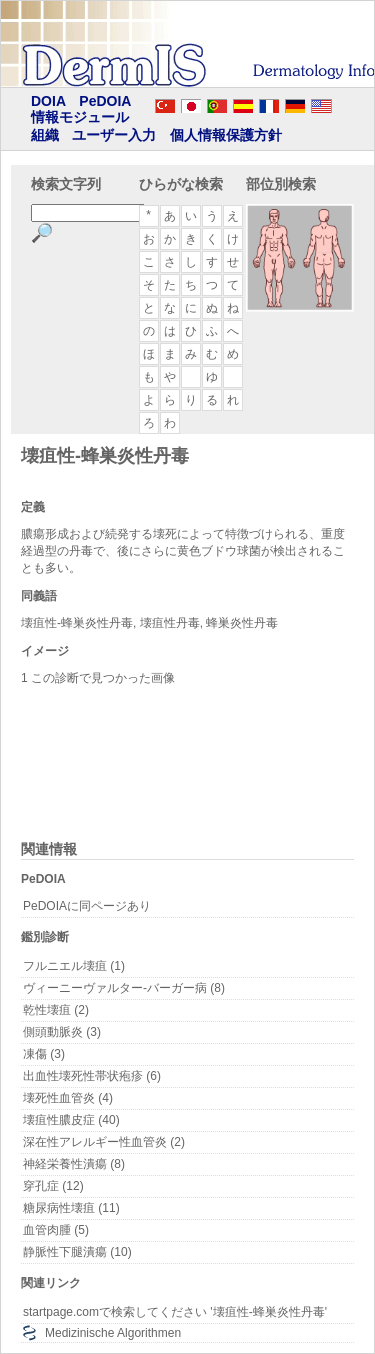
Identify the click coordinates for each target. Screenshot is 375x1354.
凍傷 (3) (44, 1054)
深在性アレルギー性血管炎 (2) (104, 1142)
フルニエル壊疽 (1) (74, 966)
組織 (45, 135)
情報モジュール (80, 117)
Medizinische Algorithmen (113, 1333)
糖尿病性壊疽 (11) (71, 1208)
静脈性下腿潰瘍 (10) (77, 1252)
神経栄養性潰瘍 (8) (74, 1164)
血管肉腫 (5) (56, 1230)
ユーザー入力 (114, 135)
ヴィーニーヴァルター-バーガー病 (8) (124, 988)
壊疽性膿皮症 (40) (71, 1120)
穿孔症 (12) (53, 1186)
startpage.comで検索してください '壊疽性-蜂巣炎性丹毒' (175, 1312)
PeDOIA (105, 101)
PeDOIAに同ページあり (87, 906)
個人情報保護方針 (226, 135)
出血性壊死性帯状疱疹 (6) (92, 1076)
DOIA (48, 101)
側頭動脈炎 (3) (62, 1032)
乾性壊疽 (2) (56, 1010)
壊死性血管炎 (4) (68, 1098)
